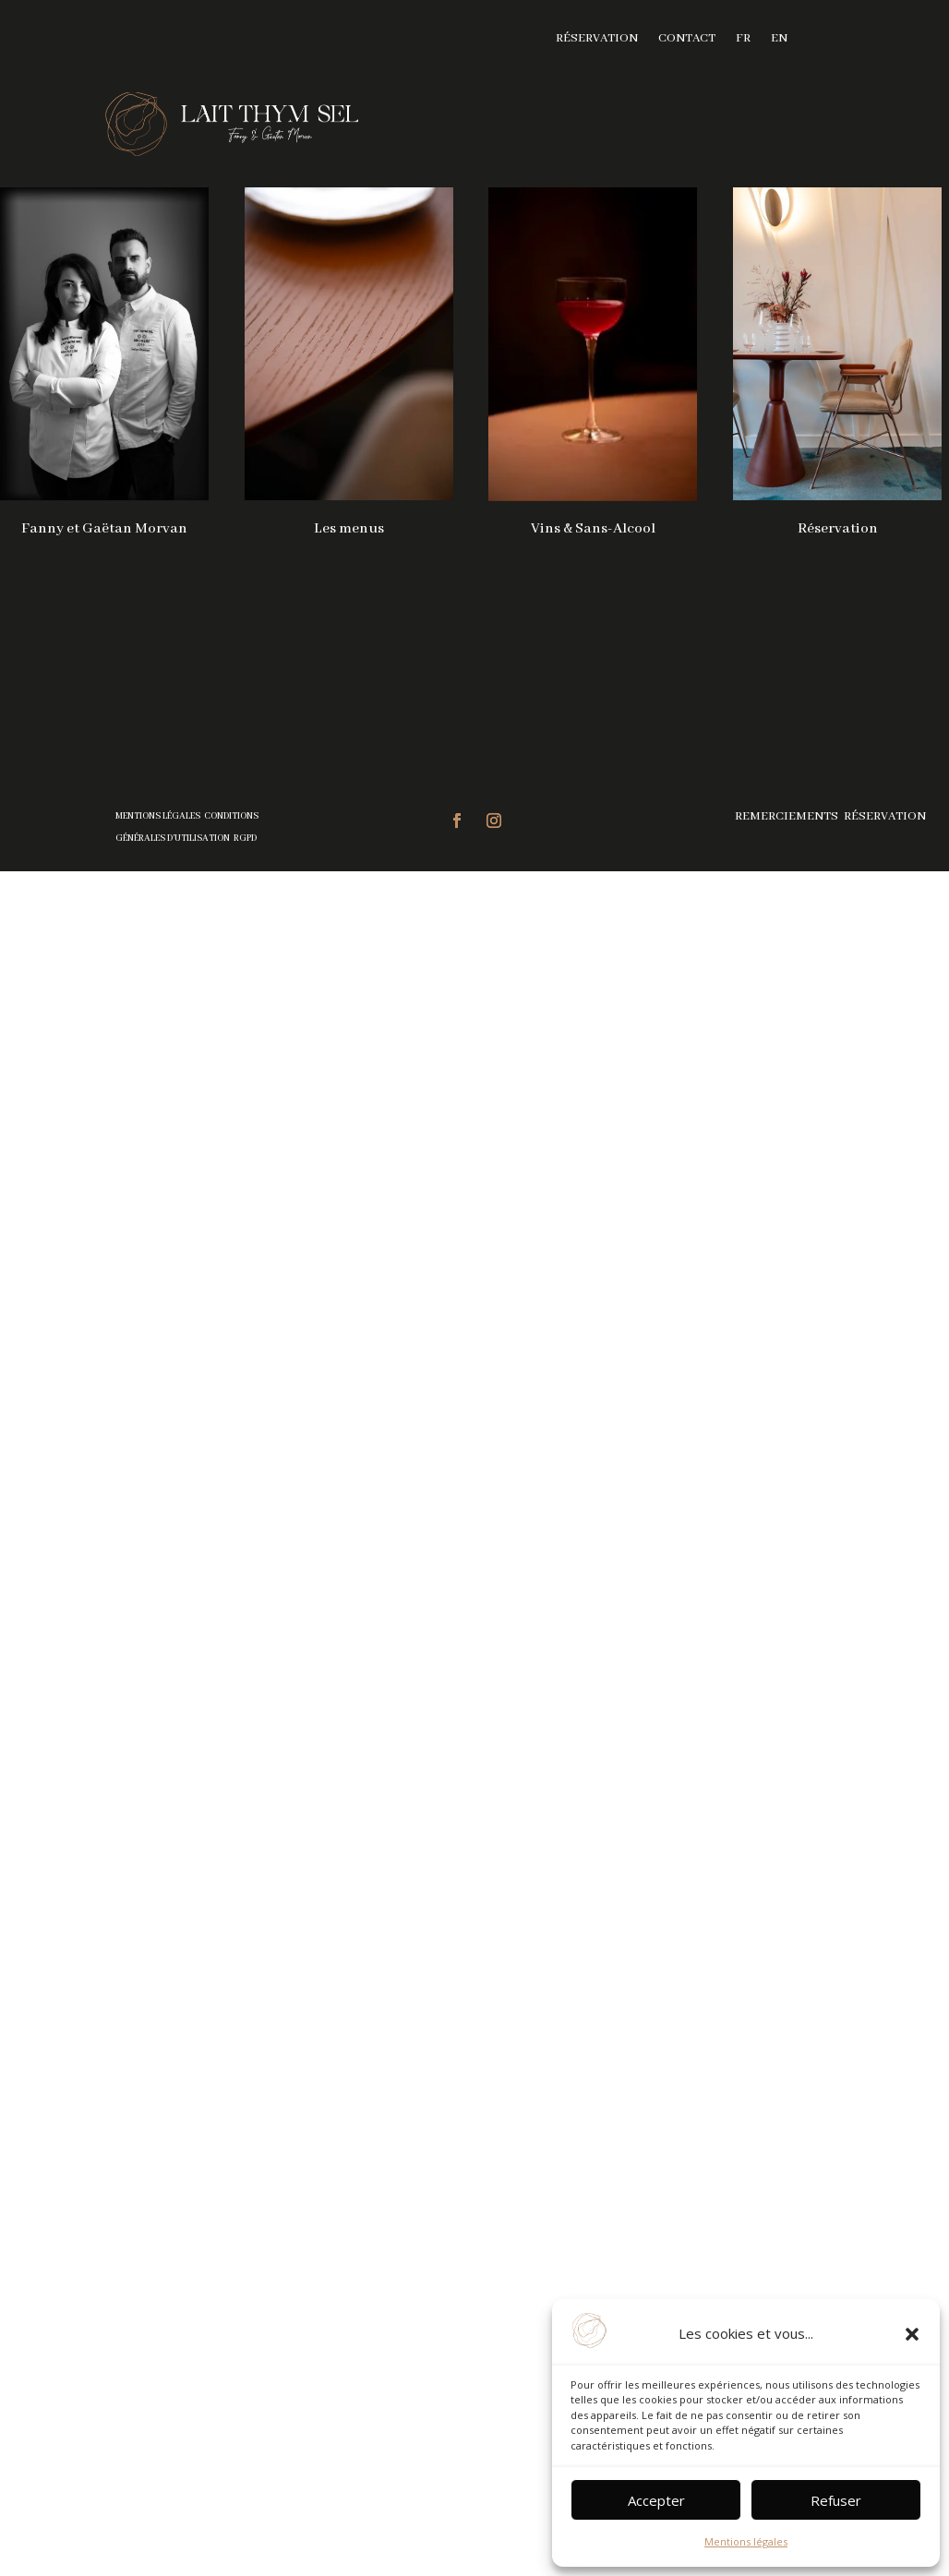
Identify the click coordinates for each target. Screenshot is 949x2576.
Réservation (597, 39)
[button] (912, 2334)
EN (779, 39)
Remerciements (788, 816)
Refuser (836, 2500)
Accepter (656, 2500)
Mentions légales (745, 2541)
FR (743, 39)
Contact (686, 39)
